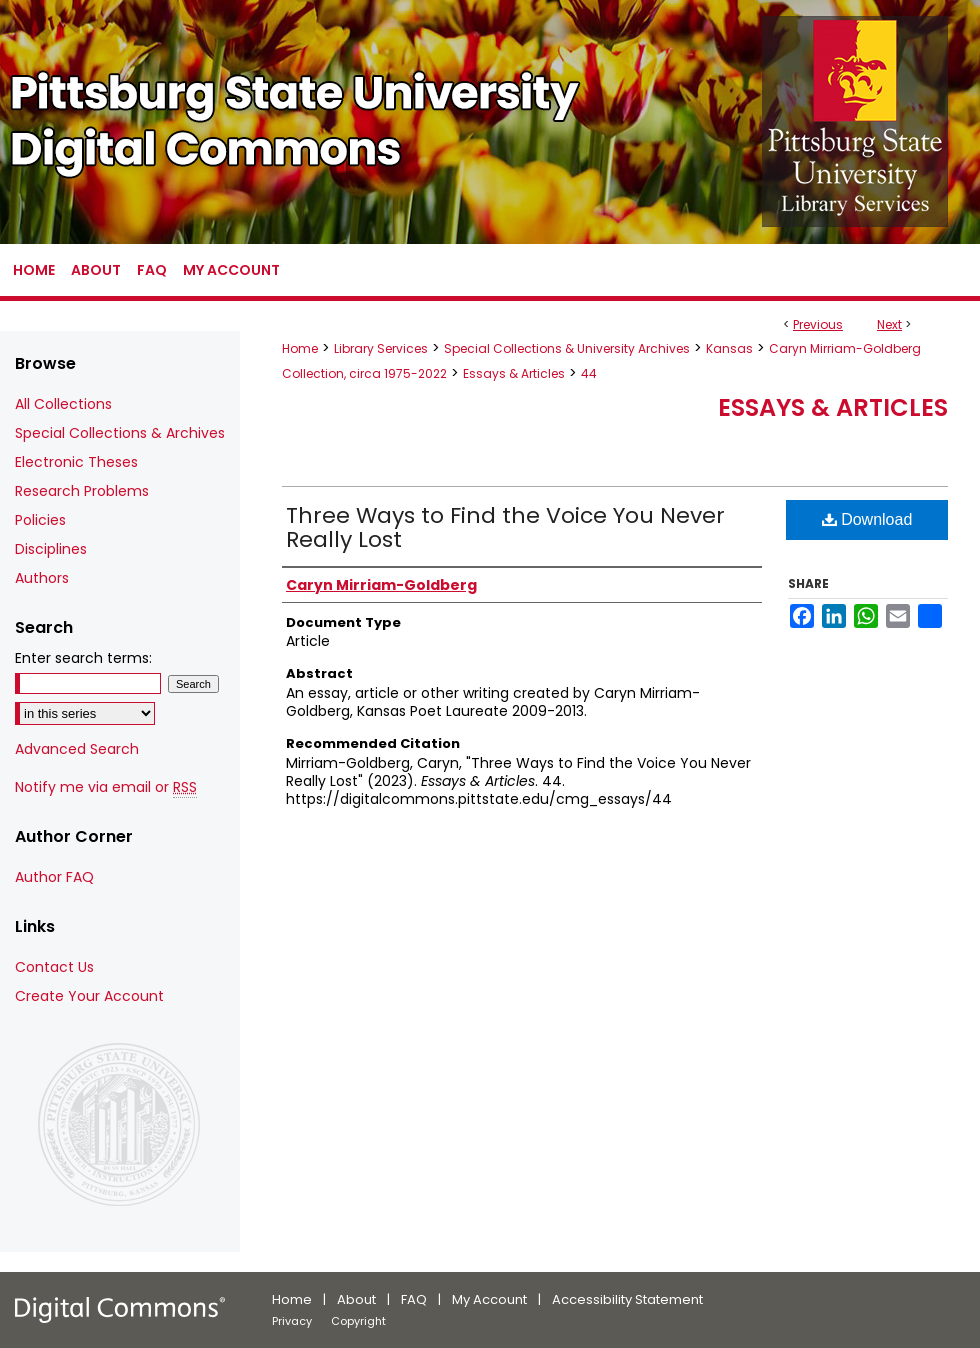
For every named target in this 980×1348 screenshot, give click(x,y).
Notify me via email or (106, 787)
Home (300, 348)
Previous (818, 324)
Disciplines (51, 549)
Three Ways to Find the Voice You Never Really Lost (505, 527)
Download (867, 519)
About (356, 1299)
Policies (40, 520)
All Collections (63, 404)
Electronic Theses (76, 462)
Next (889, 324)
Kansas (729, 348)
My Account (489, 1299)
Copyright (358, 1321)
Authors (42, 578)
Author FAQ (54, 877)
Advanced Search (77, 749)
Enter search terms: (83, 658)
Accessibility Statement (627, 1299)
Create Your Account (89, 996)
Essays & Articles (514, 373)
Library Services (381, 348)
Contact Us (54, 967)
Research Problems (82, 491)
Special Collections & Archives (120, 433)
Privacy (292, 1321)
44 (589, 373)
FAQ (414, 1299)
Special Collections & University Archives (567, 348)
